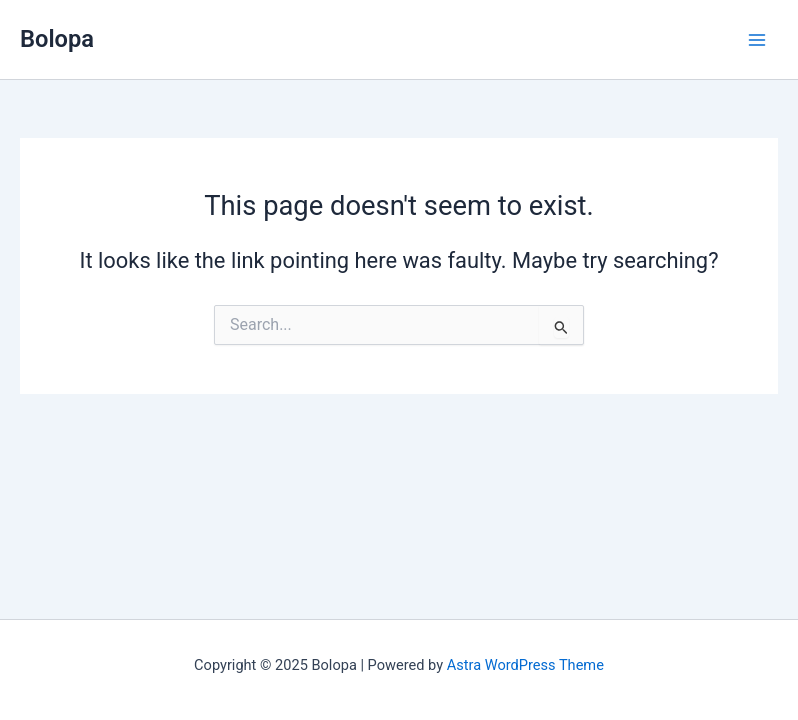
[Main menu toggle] (757, 40)
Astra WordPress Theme (525, 665)
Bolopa (57, 39)
